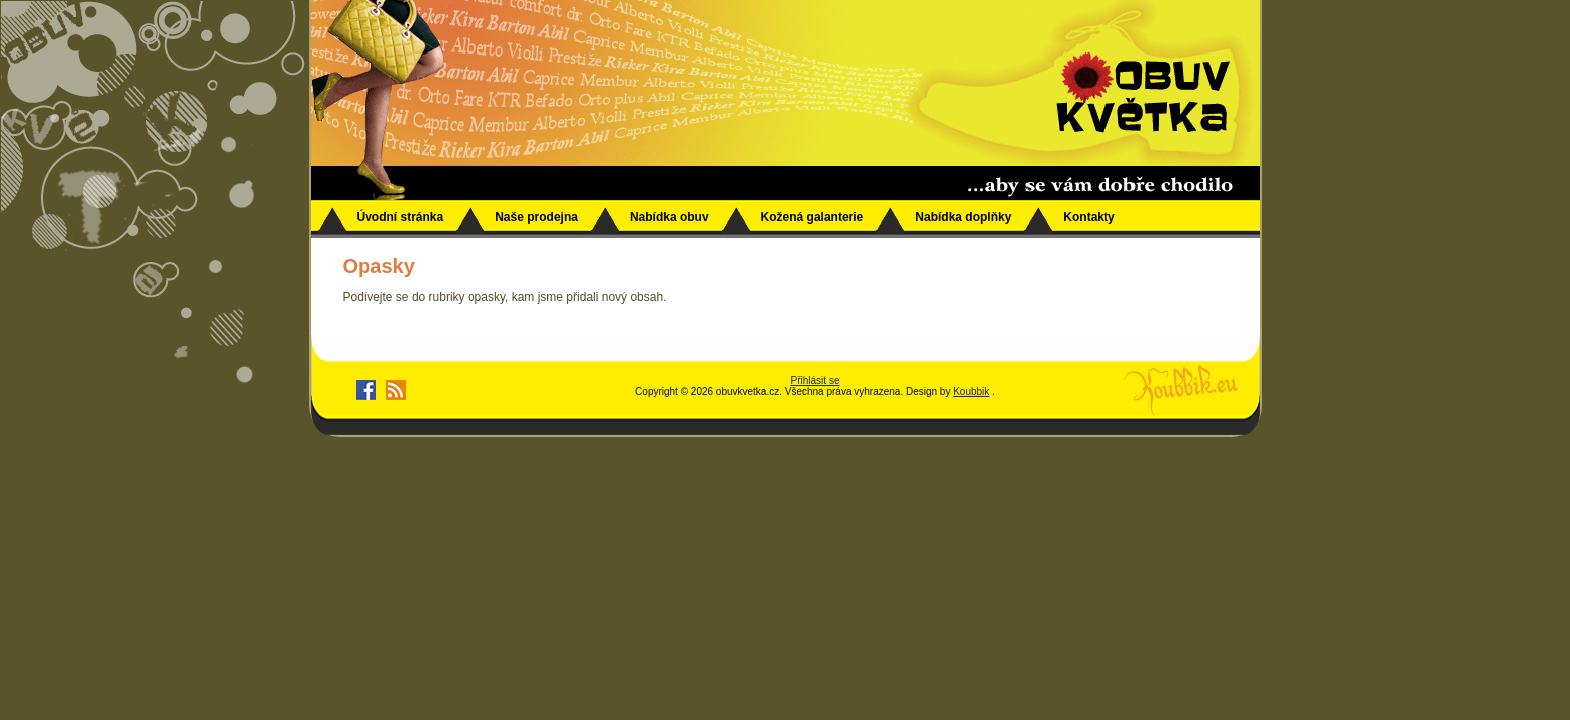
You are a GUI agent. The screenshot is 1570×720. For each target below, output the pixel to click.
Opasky (379, 266)
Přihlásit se (815, 380)
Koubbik (971, 391)
